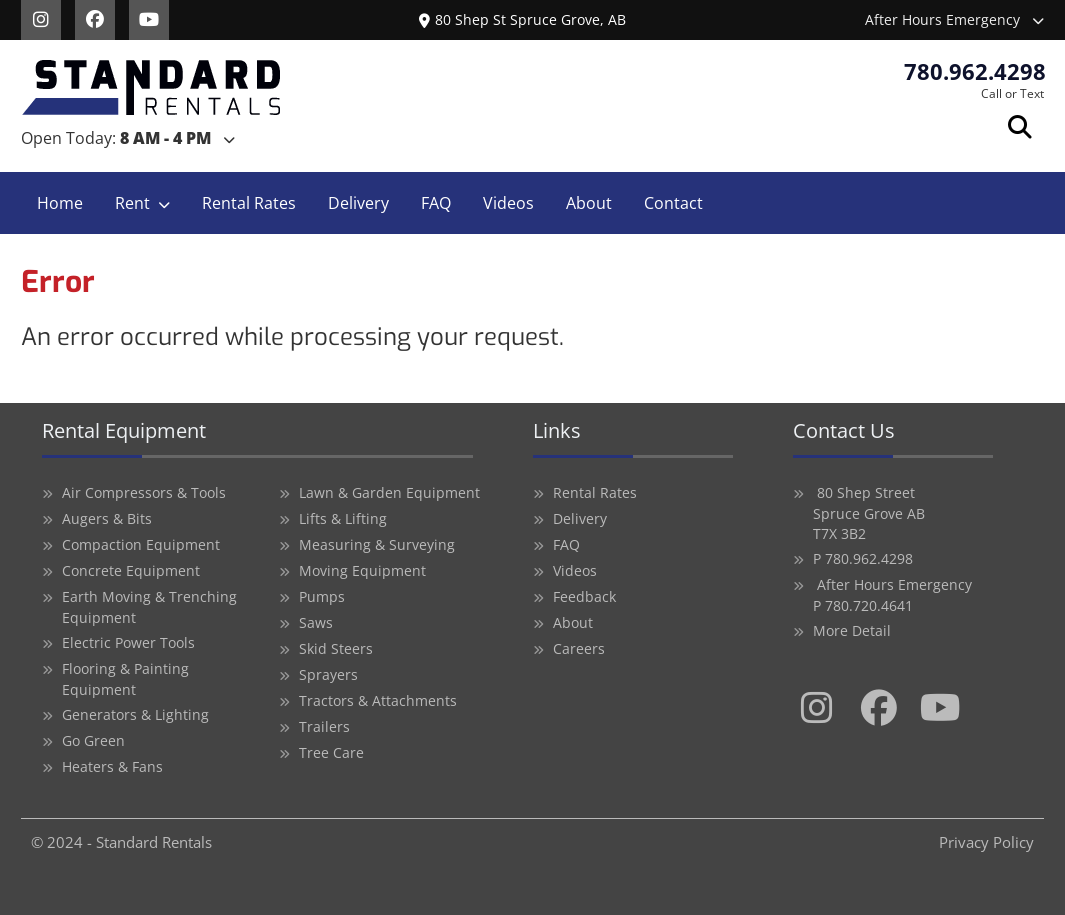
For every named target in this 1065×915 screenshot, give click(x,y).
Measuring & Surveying (377, 544)
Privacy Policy (986, 842)
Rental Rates (249, 203)
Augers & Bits (107, 518)
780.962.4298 (975, 71)
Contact (673, 203)
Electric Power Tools (128, 642)
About (589, 203)
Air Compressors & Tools (144, 492)
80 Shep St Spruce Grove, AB (522, 19)
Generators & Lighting (135, 714)
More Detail (852, 630)
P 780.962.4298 (863, 558)
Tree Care (331, 752)
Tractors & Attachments (378, 700)
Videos (508, 203)
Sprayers (328, 674)
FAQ (436, 203)
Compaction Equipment (141, 544)
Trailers (324, 726)
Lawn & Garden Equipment (389, 492)
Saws (316, 622)
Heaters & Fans (112, 766)
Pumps (322, 596)
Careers (579, 648)
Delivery (358, 203)
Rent (132, 203)
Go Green (93, 740)
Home (60, 203)
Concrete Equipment (131, 570)
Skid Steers (336, 648)
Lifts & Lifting (343, 518)
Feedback (584, 596)
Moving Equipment (362, 570)
